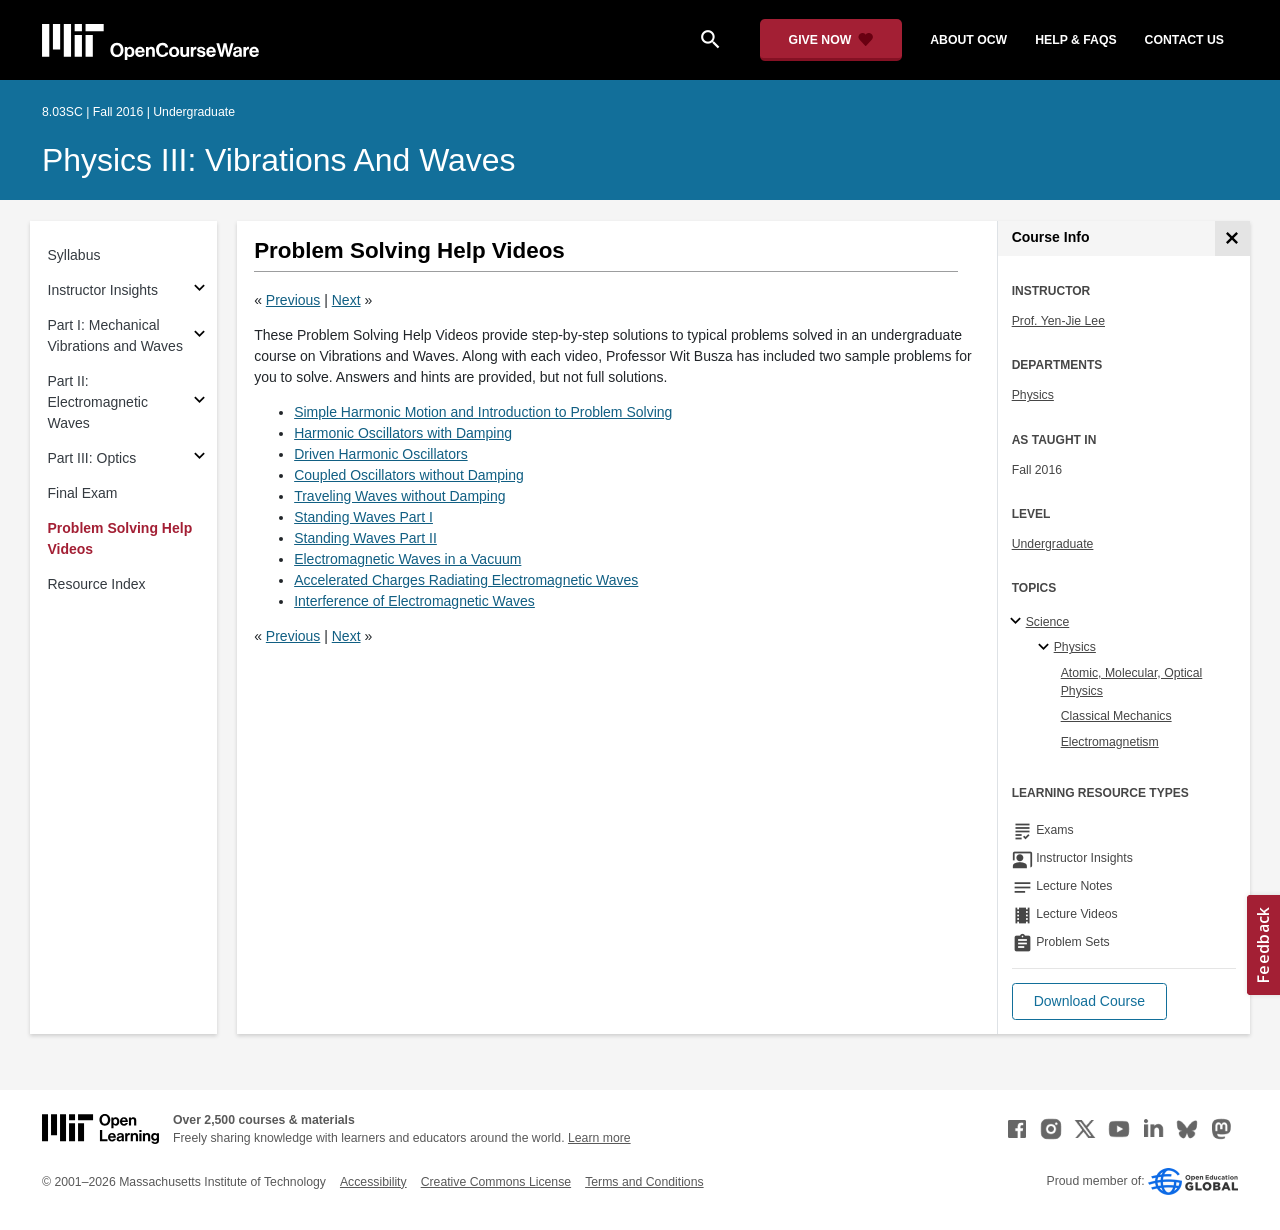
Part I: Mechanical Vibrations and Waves (115, 335)
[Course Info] (1232, 238)
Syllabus (74, 255)
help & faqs (1075, 40)
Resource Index (97, 584)
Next (346, 300)
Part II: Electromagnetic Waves (98, 402)
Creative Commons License (496, 1182)
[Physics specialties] (1046, 648)
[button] (1089, 1001)
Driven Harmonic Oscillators (380, 454)
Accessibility (373, 1182)
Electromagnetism (1110, 742)
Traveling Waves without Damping (399, 496)
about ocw (968, 40)
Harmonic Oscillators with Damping (403, 433)
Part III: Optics (92, 458)
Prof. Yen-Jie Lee (1058, 321)
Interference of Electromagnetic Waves (414, 601)
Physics (1033, 395)
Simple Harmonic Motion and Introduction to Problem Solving (483, 412)
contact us (1184, 40)
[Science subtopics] (1018, 622)
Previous (293, 300)
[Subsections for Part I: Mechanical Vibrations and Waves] (199, 336)
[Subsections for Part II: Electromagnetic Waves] (199, 402)
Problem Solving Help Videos (120, 538)
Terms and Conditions (644, 1182)
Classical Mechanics (1116, 716)
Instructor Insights (103, 290)
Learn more (599, 1138)
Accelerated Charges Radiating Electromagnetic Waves (466, 580)
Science (1048, 622)
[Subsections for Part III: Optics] (199, 458)
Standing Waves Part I (363, 517)
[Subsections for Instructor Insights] (199, 290)
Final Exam (83, 493)
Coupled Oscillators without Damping (409, 475)
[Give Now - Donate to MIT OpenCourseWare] (831, 40)
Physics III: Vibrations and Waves (278, 160)
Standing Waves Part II (365, 538)
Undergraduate (1053, 544)
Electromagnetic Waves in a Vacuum (407, 559)
